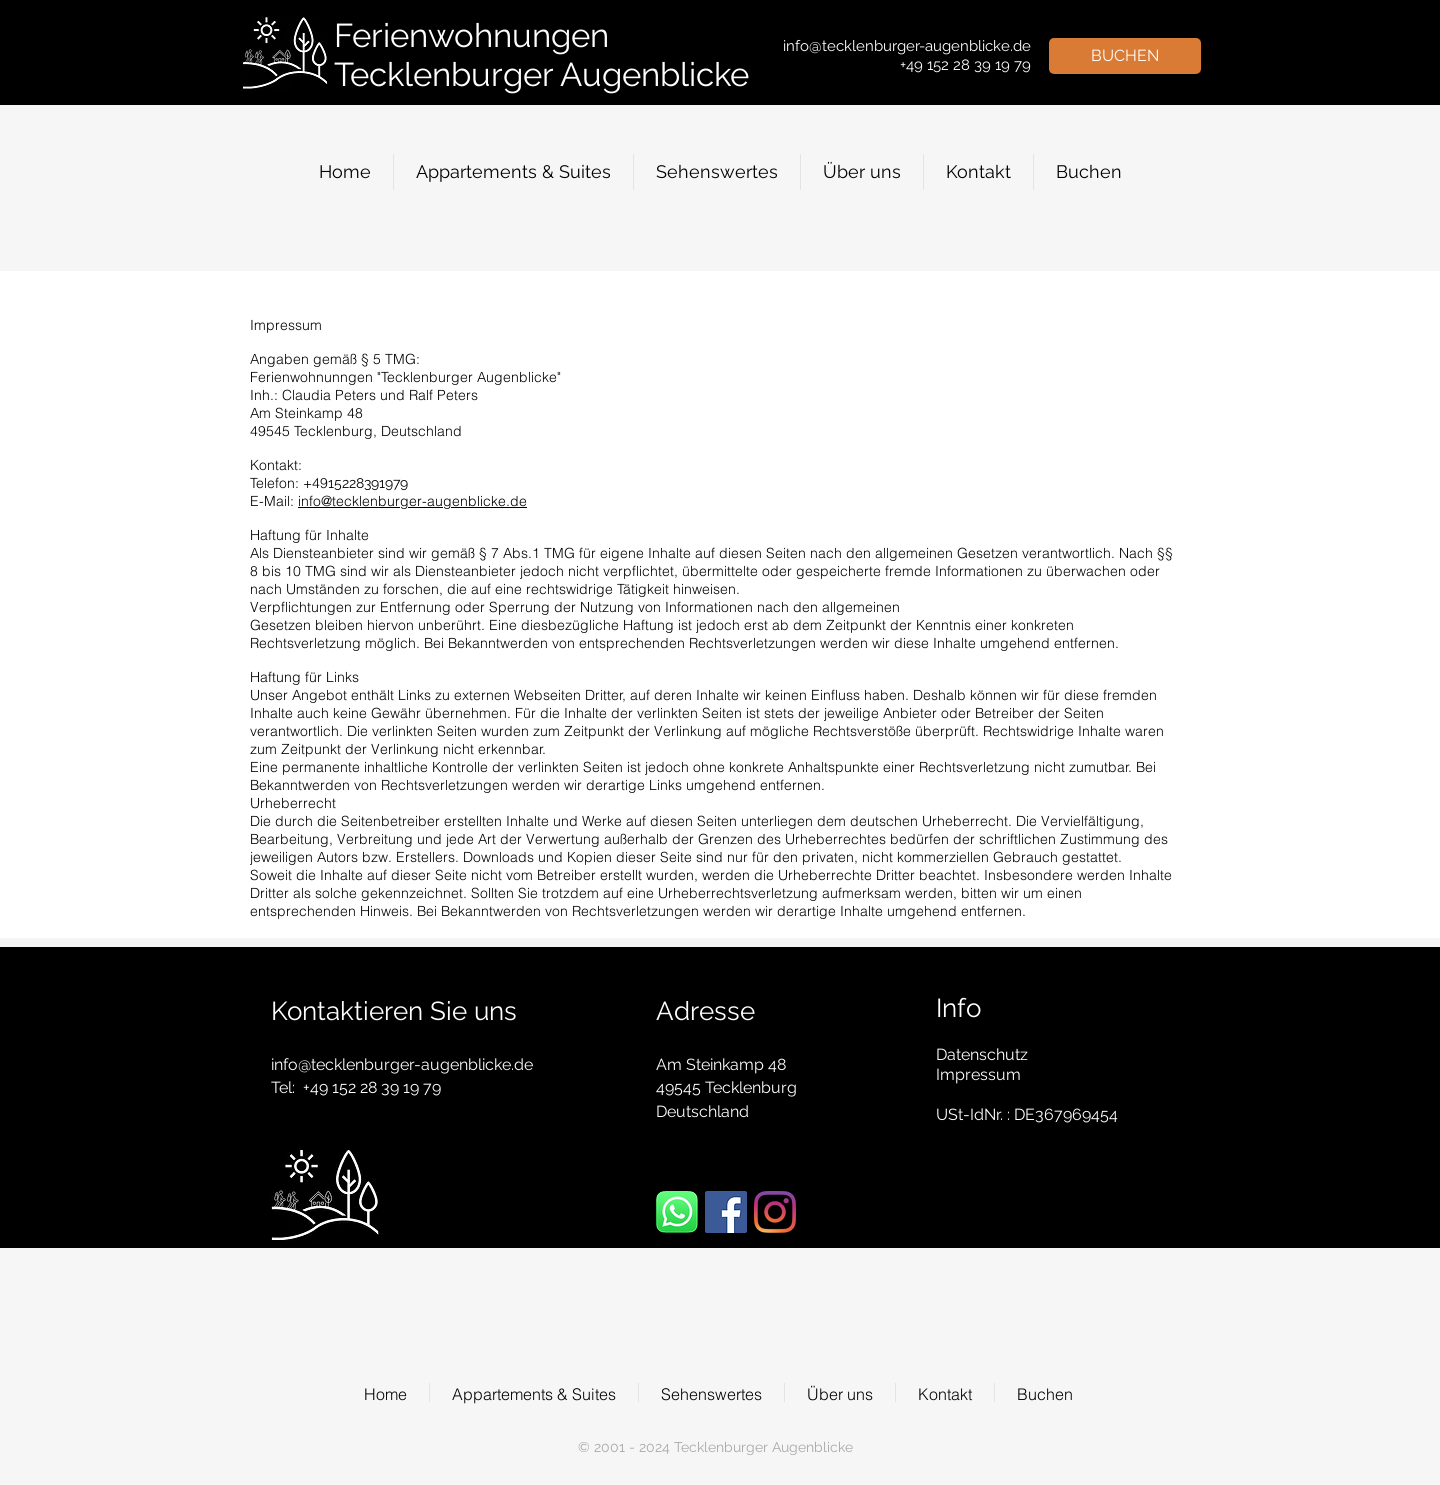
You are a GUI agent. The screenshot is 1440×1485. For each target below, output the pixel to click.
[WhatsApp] (677, 1212)
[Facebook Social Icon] (726, 1212)
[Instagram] (775, 1212)
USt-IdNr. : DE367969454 (1027, 1114)
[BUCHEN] (1125, 56)
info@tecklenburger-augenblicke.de (412, 501)
